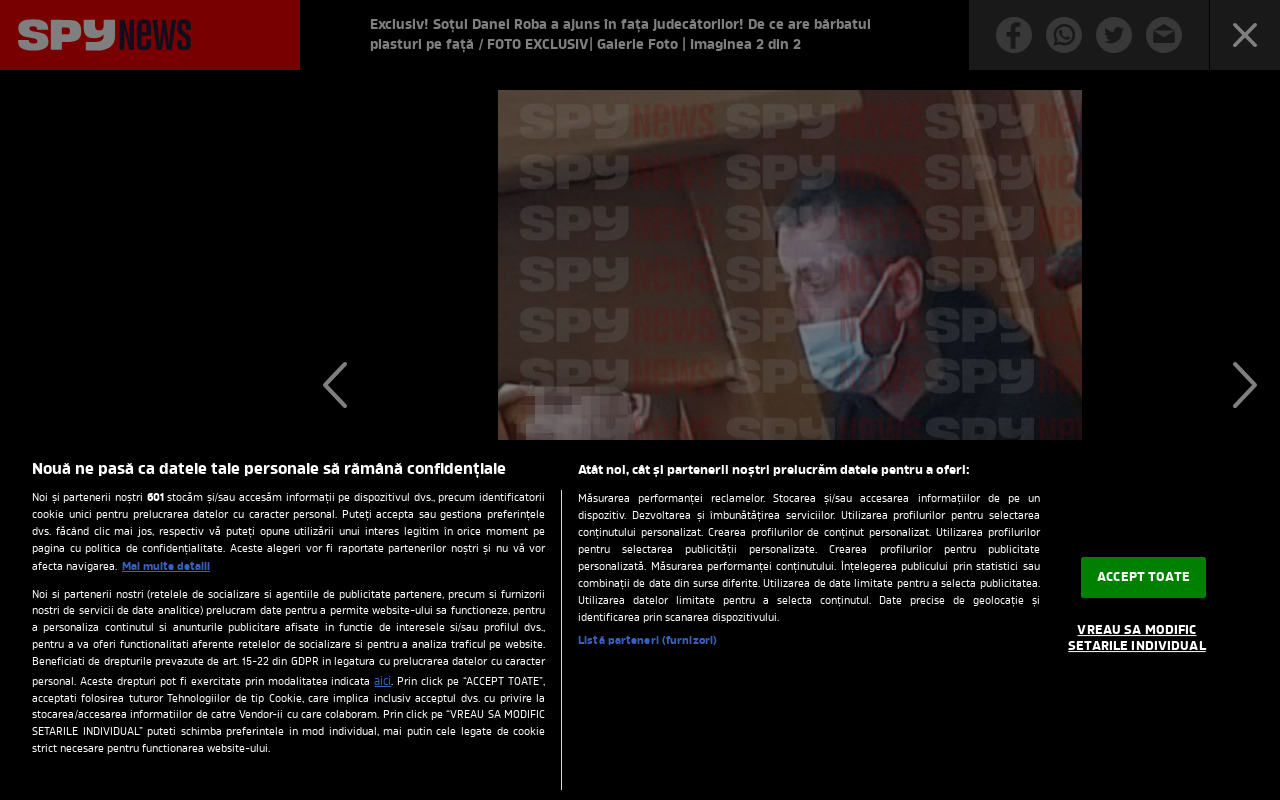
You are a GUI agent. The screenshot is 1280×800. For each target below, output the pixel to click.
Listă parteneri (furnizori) (647, 641)
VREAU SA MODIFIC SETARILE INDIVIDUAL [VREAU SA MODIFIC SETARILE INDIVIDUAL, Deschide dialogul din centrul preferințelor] (1136, 639)
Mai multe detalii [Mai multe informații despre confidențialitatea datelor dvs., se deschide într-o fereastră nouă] (166, 567)
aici (382, 682)
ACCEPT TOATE (1143, 577)
